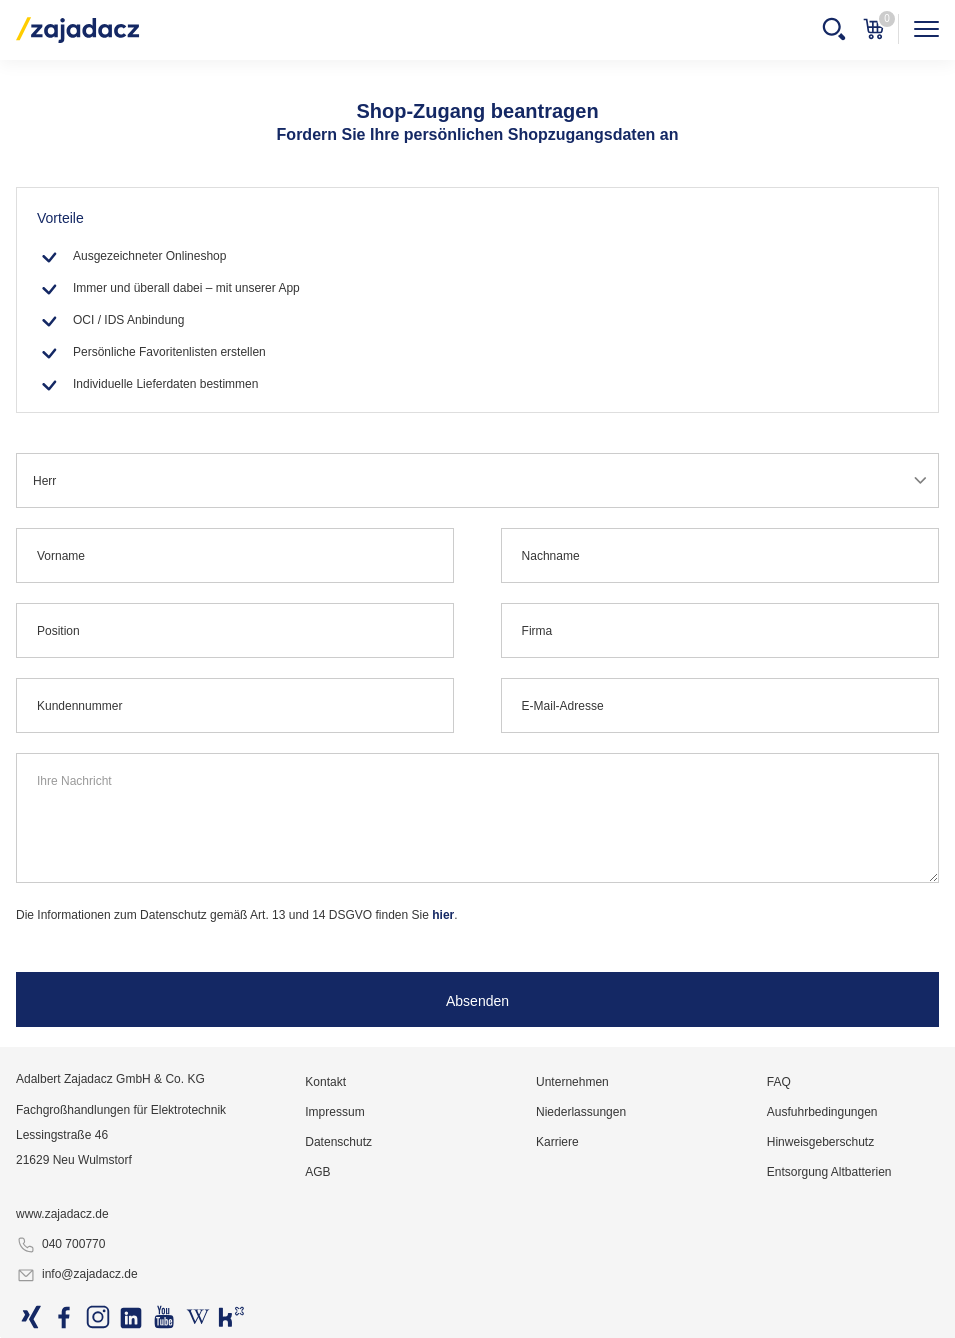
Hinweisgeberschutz (820, 1142)
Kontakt (325, 1082)
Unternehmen (572, 1082)
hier (443, 915)
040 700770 (60, 1245)
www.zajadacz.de (62, 1214)
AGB (317, 1172)
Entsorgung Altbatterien (829, 1172)
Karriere (557, 1142)
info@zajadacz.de (77, 1275)
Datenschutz (338, 1142)
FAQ (779, 1082)
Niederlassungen (581, 1112)
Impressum (334, 1112)
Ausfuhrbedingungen (822, 1112)
